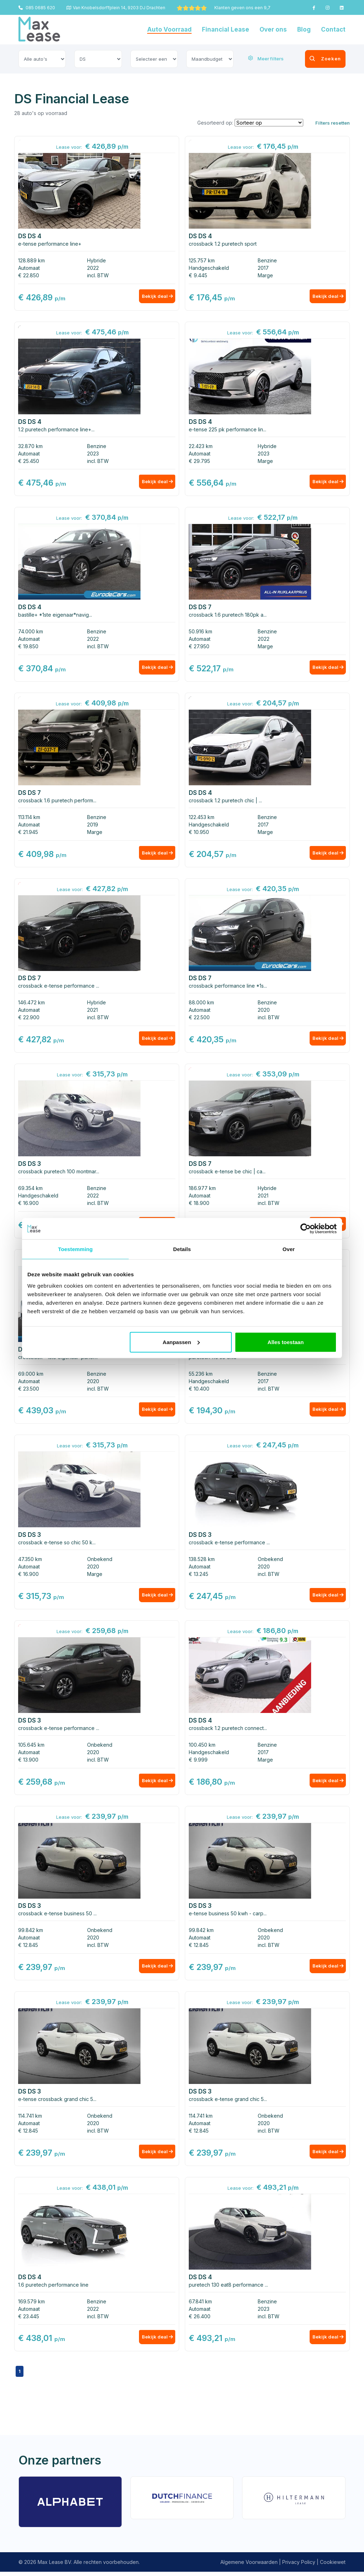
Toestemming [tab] (75, 1249)
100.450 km (202, 1748)
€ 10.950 (199, 833)
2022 (93, 268)
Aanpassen (181, 1342)
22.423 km (201, 446)
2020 (264, 1011)
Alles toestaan (286, 1342)
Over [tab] (289, 1249)
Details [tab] (182, 1249)
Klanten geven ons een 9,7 (224, 7)
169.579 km (31, 2305)
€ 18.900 (199, 1205)
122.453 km (201, 818)
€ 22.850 (28, 275)
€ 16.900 (28, 1205)
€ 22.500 (199, 1019)
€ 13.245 (198, 1576)
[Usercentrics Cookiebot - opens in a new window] (305, 1228)
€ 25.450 (28, 461)
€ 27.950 (199, 647)
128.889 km (31, 260)
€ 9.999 (198, 1762)
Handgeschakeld (209, 268)
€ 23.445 (28, 2320)
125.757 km (202, 260)
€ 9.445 (198, 275)
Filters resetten (332, 123)
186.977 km (202, 1190)
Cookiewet (333, 2566)
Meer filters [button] (266, 58)
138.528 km (202, 1562)
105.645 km (31, 1748)
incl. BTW (98, 275)
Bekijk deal (154, 298)
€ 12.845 (28, 1948)
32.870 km (30, 446)
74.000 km (30, 632)
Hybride (96, 260)
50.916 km (200, 632)
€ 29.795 (199, 461)
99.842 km (30, 1933)
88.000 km (201, 1004)
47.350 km (30, 1562)
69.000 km (30, 1376)
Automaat (29, 268)
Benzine (267, 260)
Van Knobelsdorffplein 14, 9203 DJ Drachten (115, 7)
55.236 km (201, 1376)
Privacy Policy (298, 2566)
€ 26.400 (199, 2320)
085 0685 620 (36, 7)
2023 (93, 454)
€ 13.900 (28, 1762)
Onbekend (99, 1562)
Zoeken (315, 59)
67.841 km (200, 2305)
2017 (263, 268)
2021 (92, 1011)
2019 (92, 826)
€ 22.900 (28, 1019)
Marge (265, 275)
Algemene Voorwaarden (249, 2566)
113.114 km (29, 818)
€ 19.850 (28, 647)
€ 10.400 (199, 1391)
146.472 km (31, 1004)
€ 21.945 (28, 833)
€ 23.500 (28, 1391)
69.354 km (30, 1190)
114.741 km (30, 2119)
